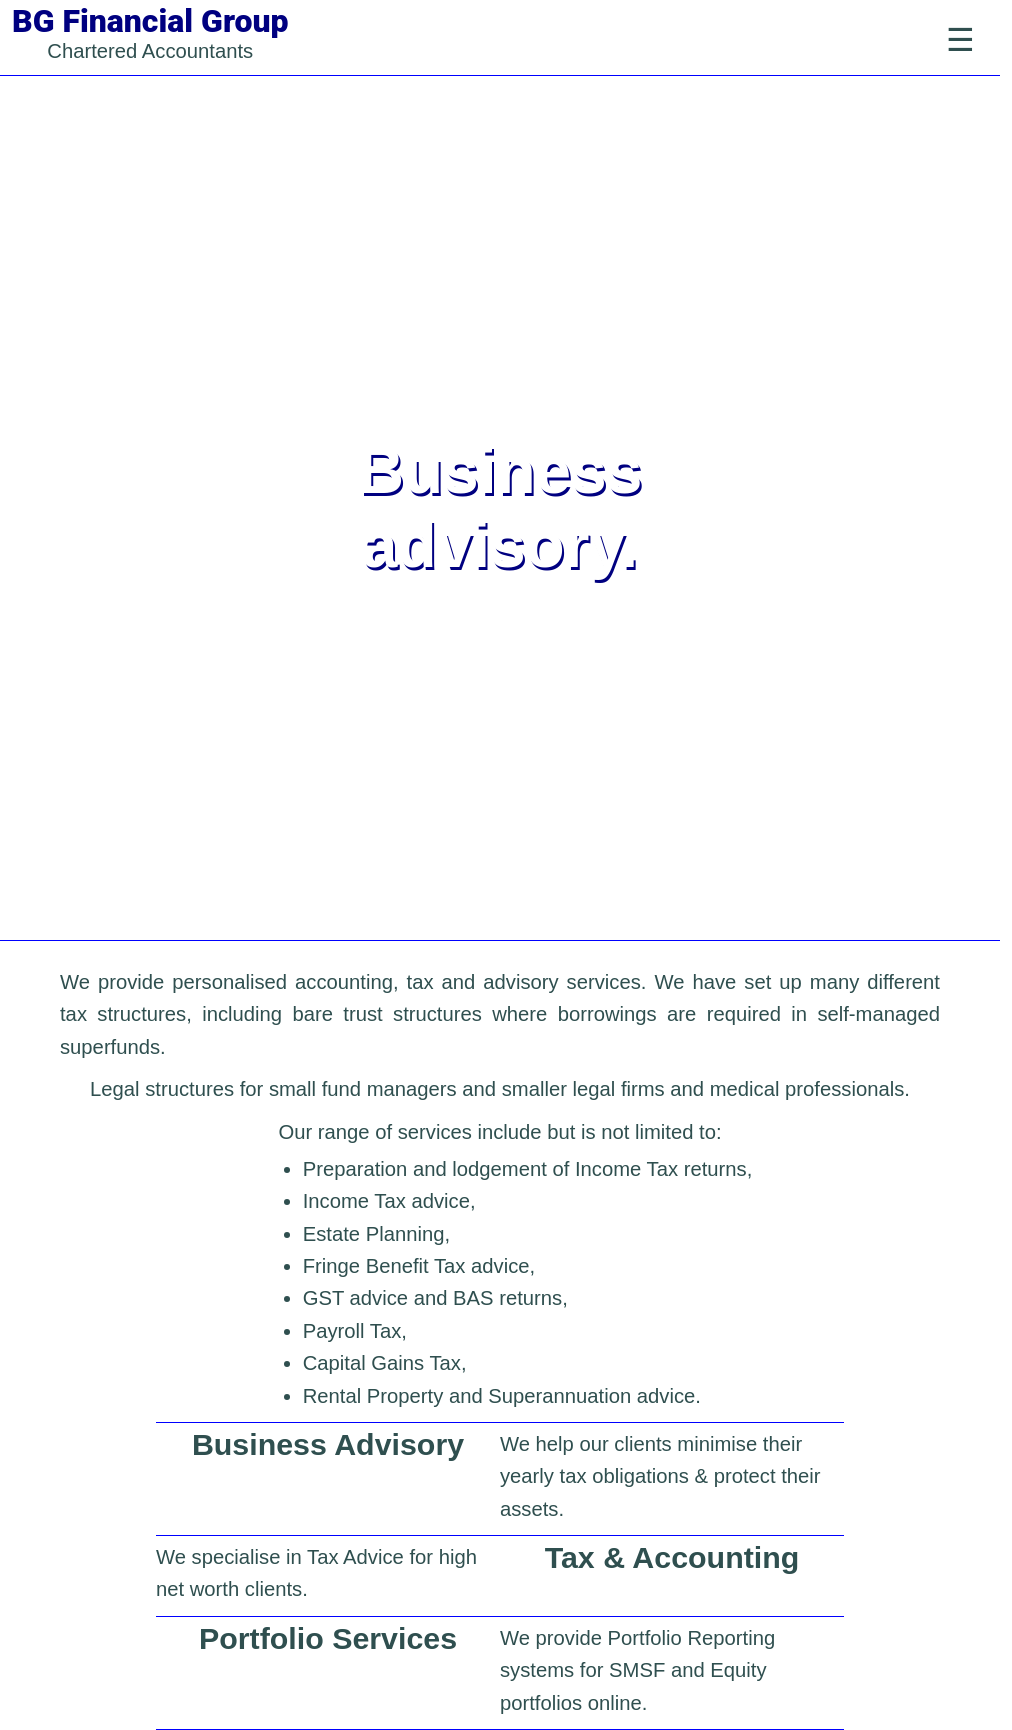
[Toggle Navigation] (960, 40)
